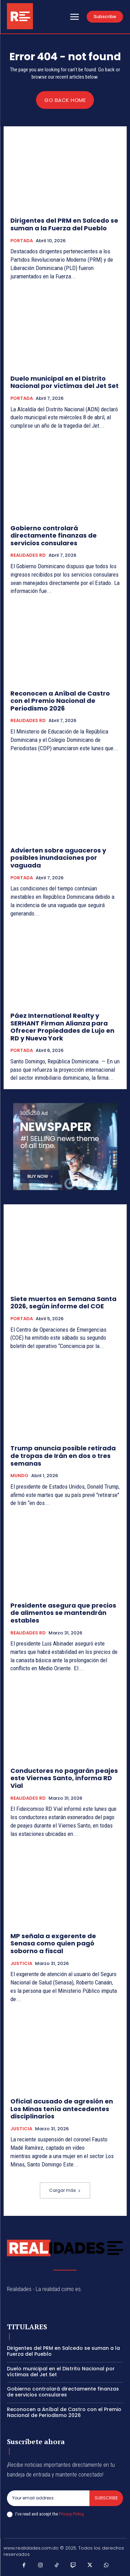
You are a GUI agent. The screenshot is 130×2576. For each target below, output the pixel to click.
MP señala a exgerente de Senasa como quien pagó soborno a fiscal (53, 1943)
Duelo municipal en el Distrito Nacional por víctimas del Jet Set (64, 382)
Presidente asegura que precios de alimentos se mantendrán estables (63, 1613)
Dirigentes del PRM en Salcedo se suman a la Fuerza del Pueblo (64, 224)
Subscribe (106, 2498)
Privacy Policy (71, 2513)
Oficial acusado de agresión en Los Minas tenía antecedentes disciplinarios (61, 2109)
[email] (48, 2498)
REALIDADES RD (28, 555)
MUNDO (19, 1476)
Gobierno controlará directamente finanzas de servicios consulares (53, 535)
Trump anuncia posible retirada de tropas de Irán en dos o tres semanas (63, 1455)
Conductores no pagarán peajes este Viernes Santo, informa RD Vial (64, 1778)
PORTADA (21, 241)
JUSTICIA (21, 1963)
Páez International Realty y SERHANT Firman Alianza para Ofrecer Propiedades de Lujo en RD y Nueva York (62, 1027)
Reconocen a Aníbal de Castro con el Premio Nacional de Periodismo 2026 (60, 701)
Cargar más (65, 2190)
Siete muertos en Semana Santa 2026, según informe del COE (63, 1302)
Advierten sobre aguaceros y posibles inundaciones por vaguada (58, 858)
